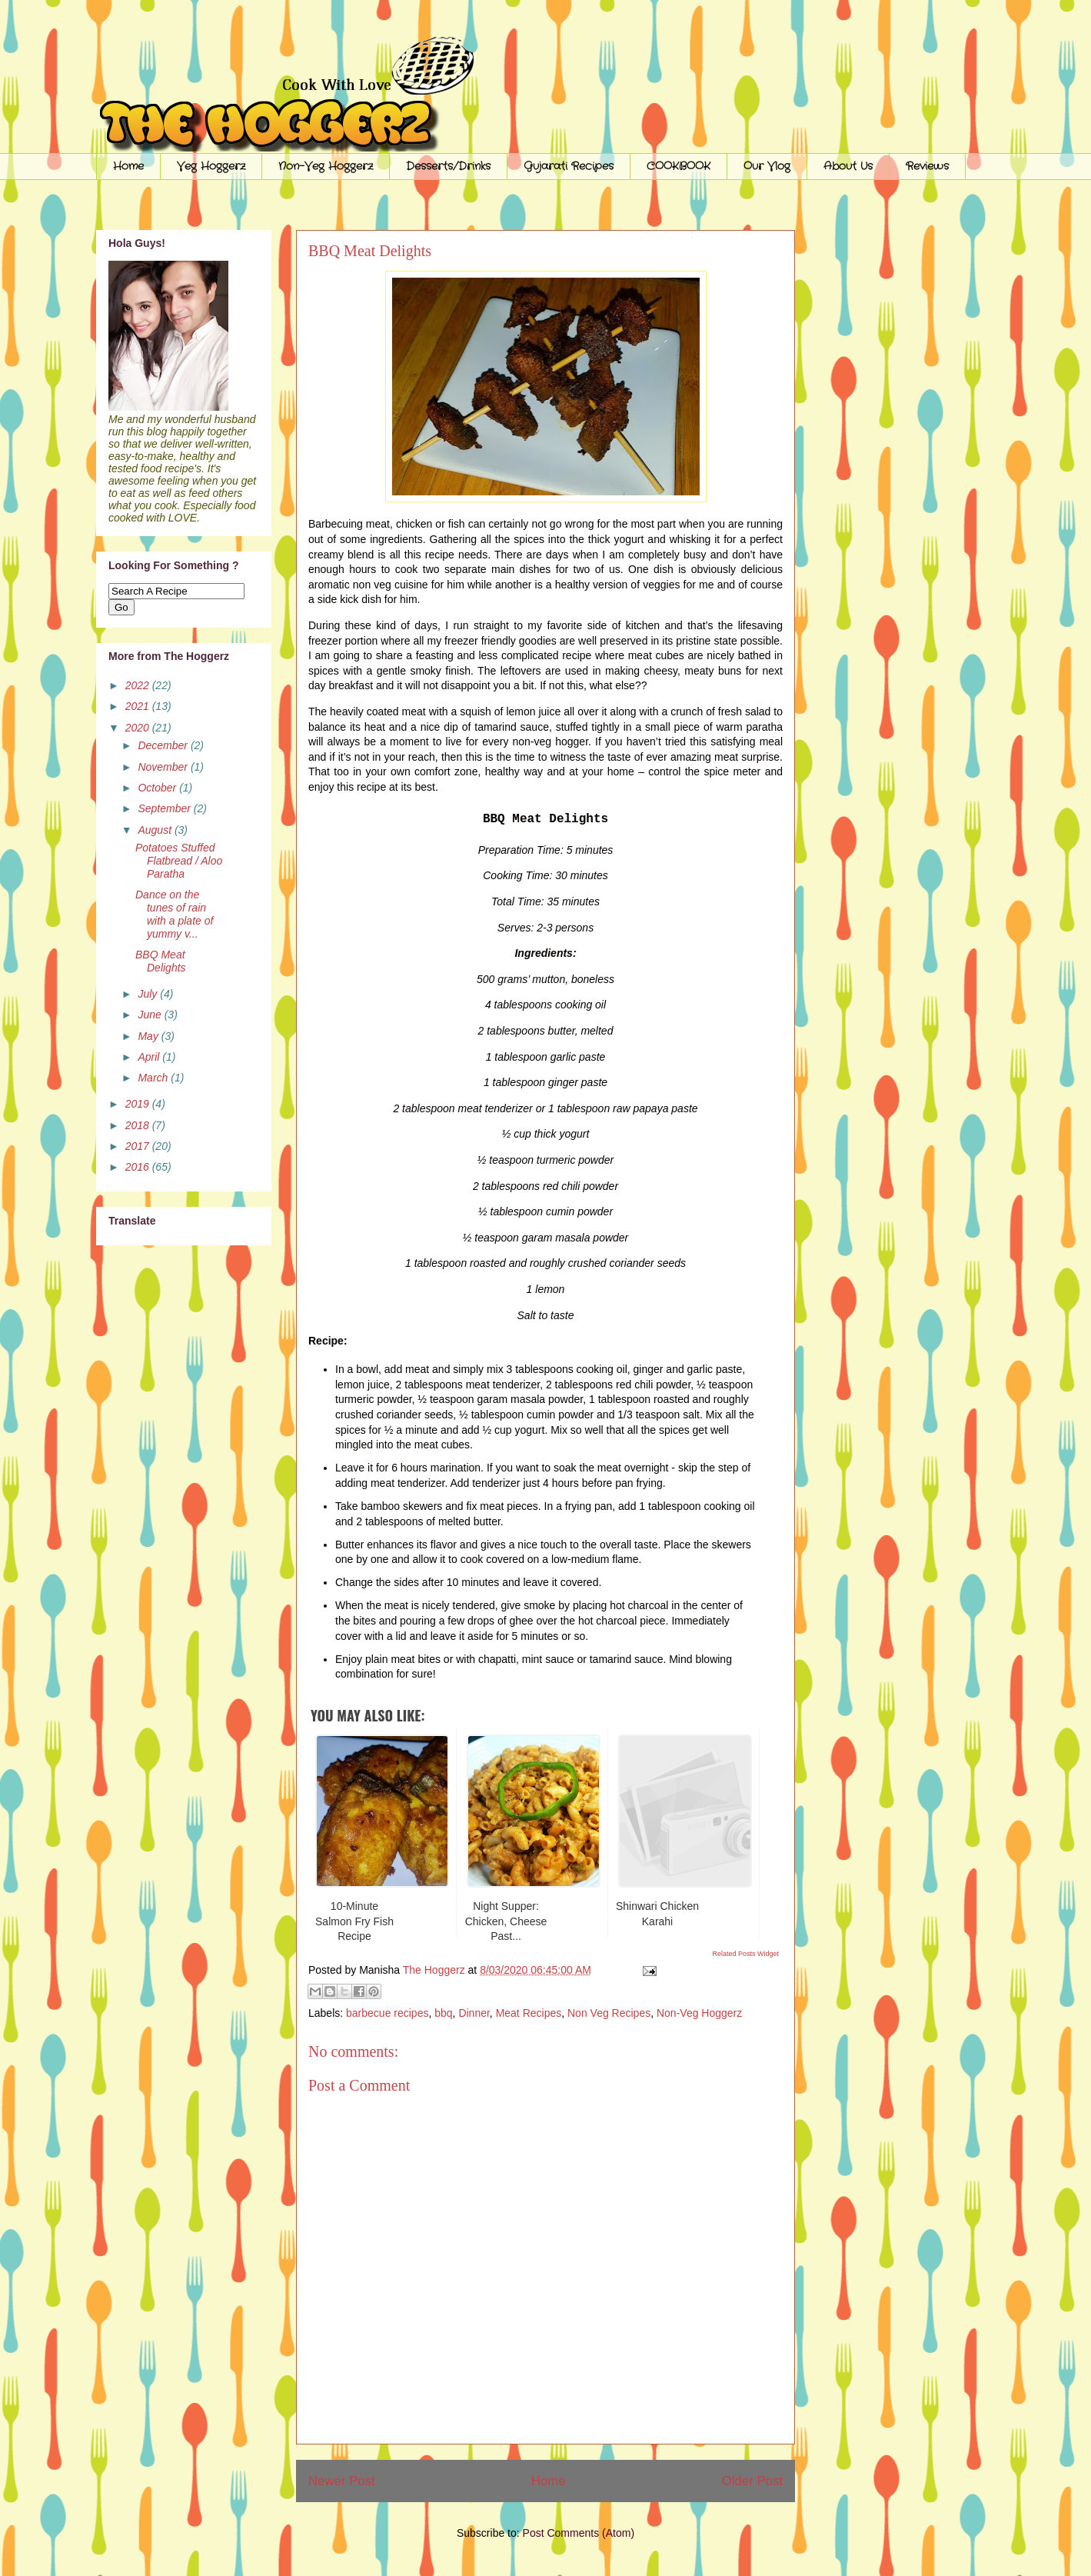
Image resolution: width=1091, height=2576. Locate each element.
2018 (138, 1125)
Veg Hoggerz (211, 166)
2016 (138, 1167)
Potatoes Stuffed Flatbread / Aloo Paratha (178, 860)
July (149, 994)
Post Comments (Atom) (578, 2533)
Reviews (927, 166)
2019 (138, 1104)
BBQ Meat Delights (160, 961)
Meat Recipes (529, 2013)
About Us (848, 166)
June (151, 1014)
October (158, 787)
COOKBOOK (678, 166)
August (156, 830)
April (150, 1057)
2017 (138, 1146)
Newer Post (341, 2481)
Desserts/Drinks (448, 166)
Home (128, 166)
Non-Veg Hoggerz (325, 166)
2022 (138, 685)
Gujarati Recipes (569, 166)
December (164, 745)
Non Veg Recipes (608, 2013)
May (149, 1036)
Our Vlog (766, 166)
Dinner (473, 2013)
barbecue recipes (387, 2013)
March (154, 1077)
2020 (138, 727)
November (164, 767)
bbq (443, 2013)
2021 (138, 706)
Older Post (752, 2481)
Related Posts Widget (745, 1954)
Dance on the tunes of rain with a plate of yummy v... (174, 913)
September (165, 808)
